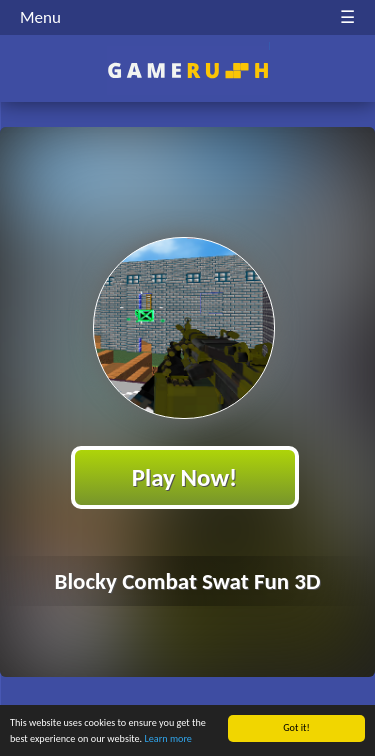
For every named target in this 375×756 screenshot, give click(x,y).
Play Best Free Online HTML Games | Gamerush (187, 70)
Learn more (168, 738)
